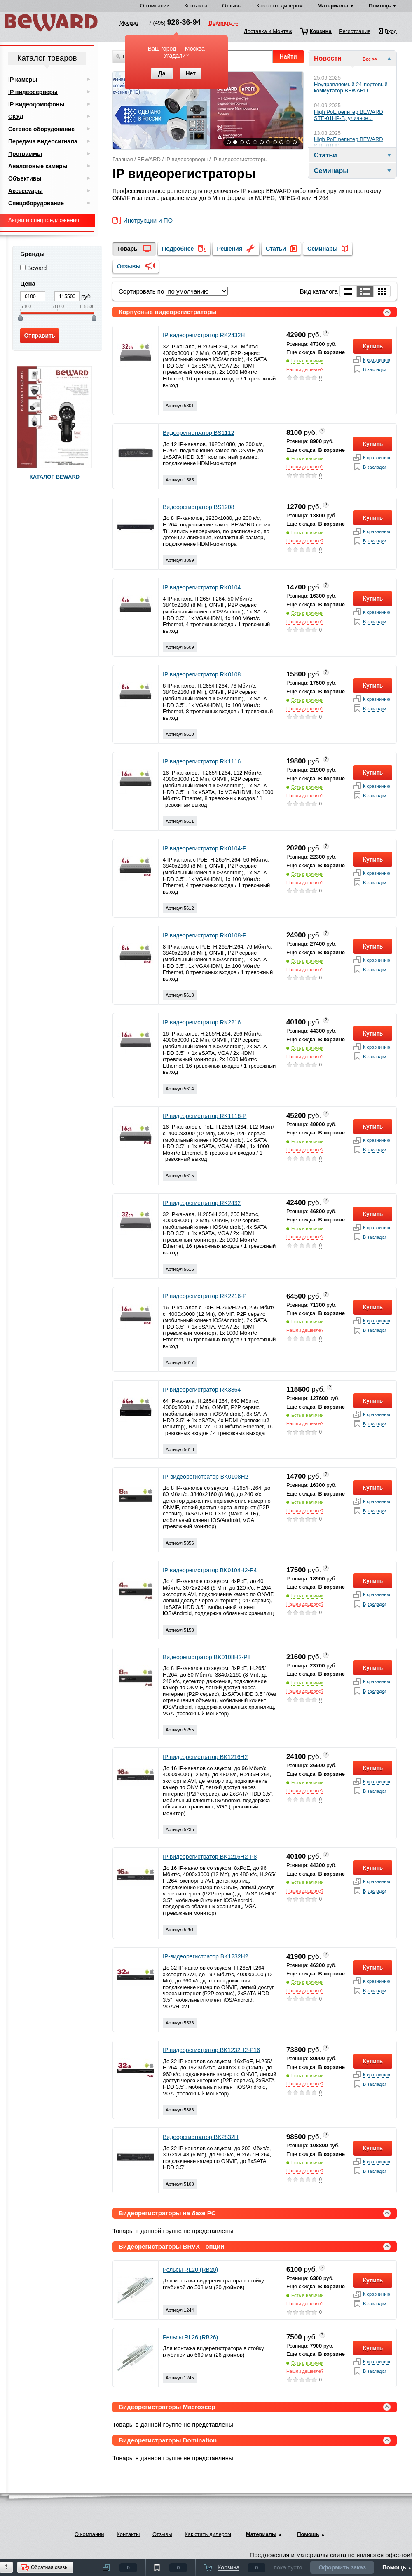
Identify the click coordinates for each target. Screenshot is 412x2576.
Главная (122, 159)
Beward (37, 268)
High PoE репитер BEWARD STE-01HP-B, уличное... (348, 115)
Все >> (370, 58)
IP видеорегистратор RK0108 (202, 674)
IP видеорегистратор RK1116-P (204, 1116)
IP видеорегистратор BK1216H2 (205, 1757)
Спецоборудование (36, 203)
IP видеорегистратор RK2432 (202, 1203)
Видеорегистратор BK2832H (201, 2137)
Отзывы (232, 5)
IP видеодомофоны (36, 104)
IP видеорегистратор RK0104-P (204, 848)
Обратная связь (49, 2567)
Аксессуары (25, 191)
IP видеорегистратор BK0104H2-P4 (210, 1570)
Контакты (195, 5)
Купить (373, 346)
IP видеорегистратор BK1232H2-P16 (211, 2050)
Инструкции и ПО (148, 220)
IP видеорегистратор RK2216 (202, 1022)
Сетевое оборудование (41, 129)
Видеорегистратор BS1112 (198, 433)
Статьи (276, 248)
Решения (229, 248)
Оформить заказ (342, 2567)
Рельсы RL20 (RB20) (190, 2269)
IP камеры (22, 79)
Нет (190, 73)
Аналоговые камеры (38, 166)
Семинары (322, 248)
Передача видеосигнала (42, 141)
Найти (288, 56)
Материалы (333, 5)
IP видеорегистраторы (240, 159)
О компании (155, 5)
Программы (25, 153)
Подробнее (178, 248)
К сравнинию (376, 360)
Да (162, 73)
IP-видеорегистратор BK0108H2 (205, 1476)
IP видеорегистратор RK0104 (202, 587)
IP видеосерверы (186, 159)
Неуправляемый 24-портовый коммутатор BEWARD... (351, 87)
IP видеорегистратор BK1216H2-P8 (210, 1856)
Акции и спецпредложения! (44, 220)
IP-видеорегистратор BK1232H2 (205, 1956)
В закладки (374, 369)
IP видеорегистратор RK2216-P (204, 1296)
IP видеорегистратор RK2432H (204, 335)
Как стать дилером (279, 5)
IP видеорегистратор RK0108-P (204, 935)
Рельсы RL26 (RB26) (190, 2337)
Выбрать (220, 23)
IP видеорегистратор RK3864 (202, 1389)
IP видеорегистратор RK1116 (202, 761)
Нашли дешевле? (304, 369)
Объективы (24, 178)
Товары (128, 248)
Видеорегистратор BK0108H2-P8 (206, 1657)
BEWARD (149, 159)
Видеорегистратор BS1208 (198, 507)
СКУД (15, 116)
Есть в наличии (307, 360)
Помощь (380, 5)
